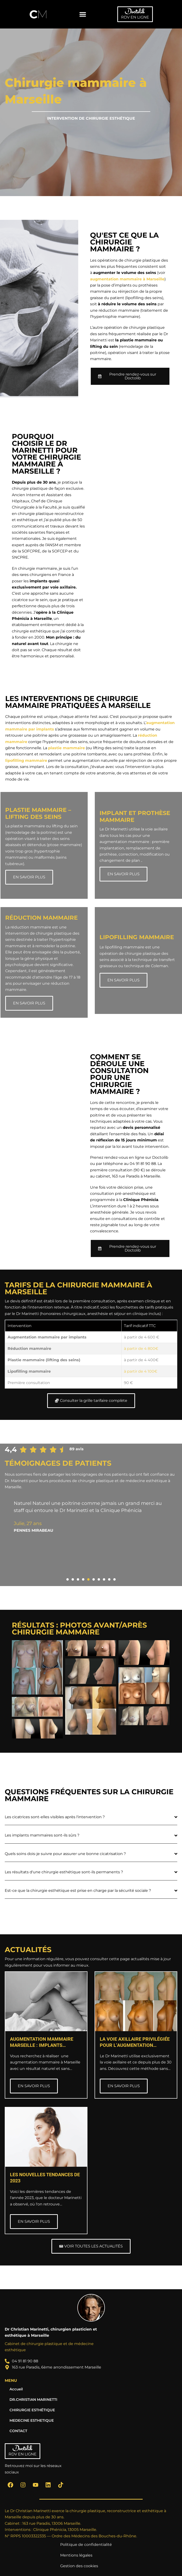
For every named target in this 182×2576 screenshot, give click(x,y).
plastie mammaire (66, 748)
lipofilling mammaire (26, 760)
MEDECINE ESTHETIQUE (31, 2420)
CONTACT (18, 2431)
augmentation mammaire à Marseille (127, 279)
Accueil (16, 2389)
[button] (82, 14)
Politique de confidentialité (86, 2544)
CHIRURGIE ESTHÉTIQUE (32, 2410)
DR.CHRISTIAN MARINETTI (33, 2399)
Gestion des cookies (79, 2566)
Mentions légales (76, 2555)
